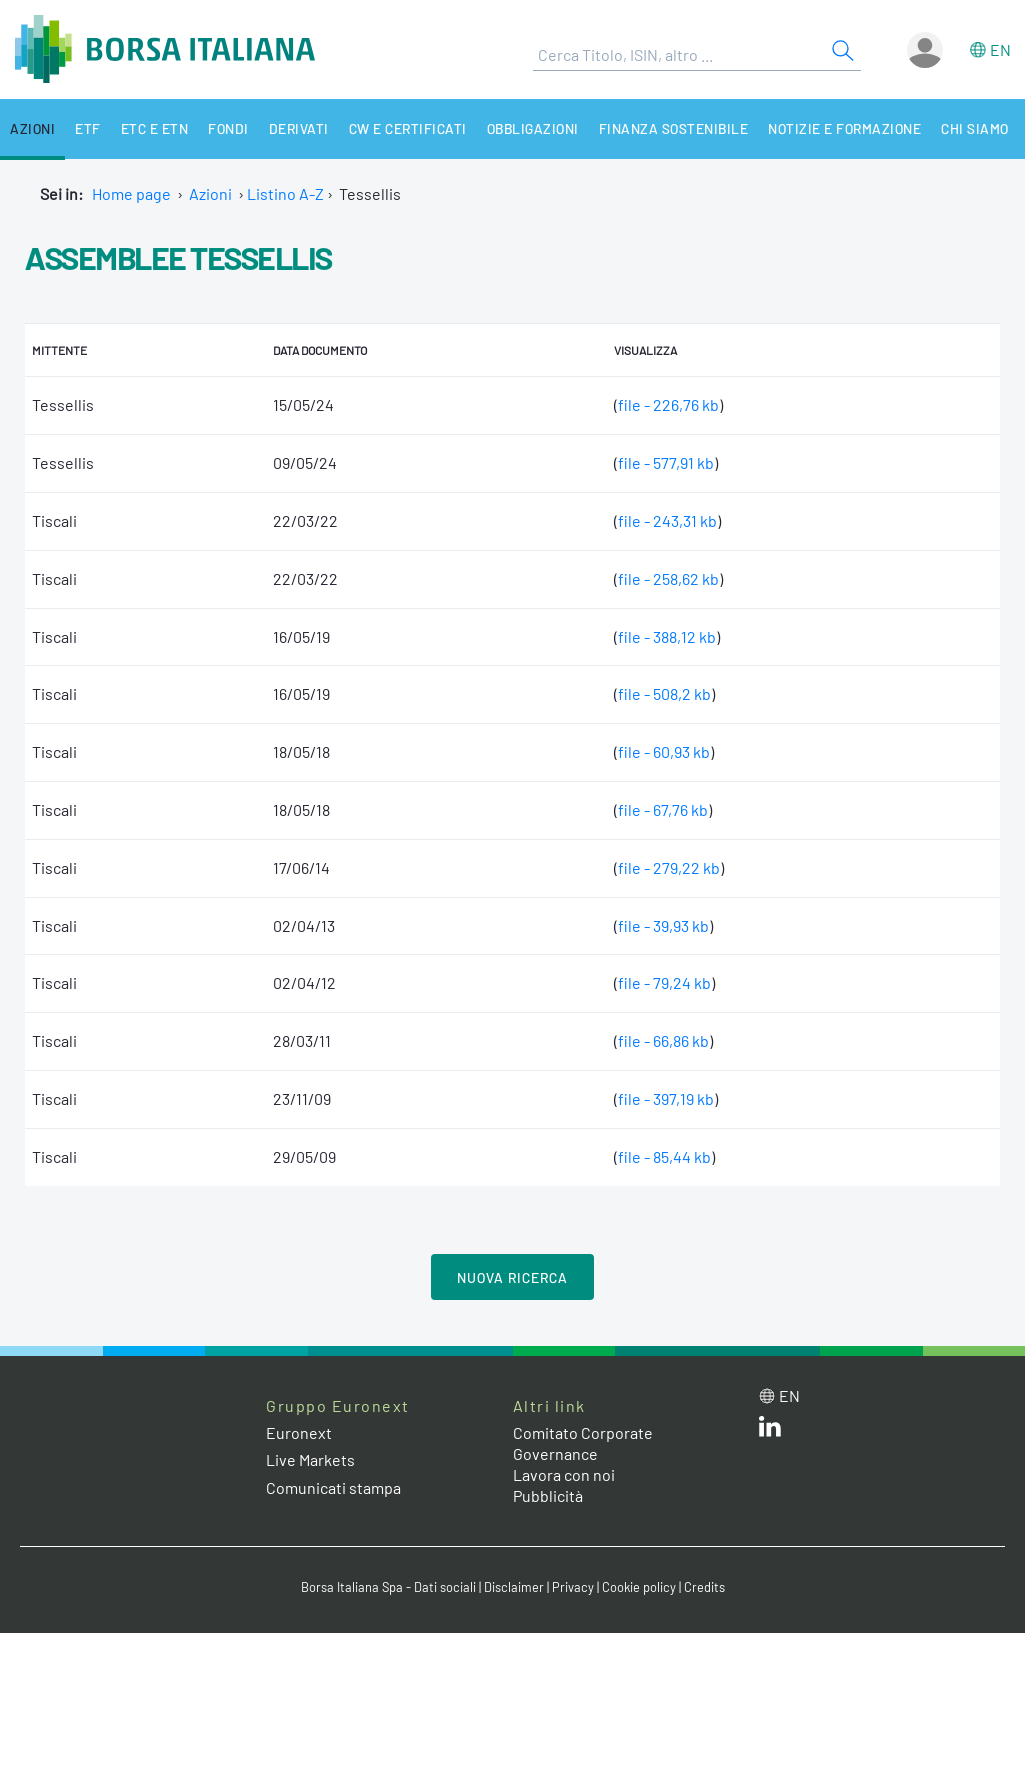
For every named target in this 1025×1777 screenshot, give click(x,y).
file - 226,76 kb (668, 404)
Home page (131, 193)
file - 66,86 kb (663, 1040)
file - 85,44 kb (664, 1156)
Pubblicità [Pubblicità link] (548, 1495)
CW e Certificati (408, 128)
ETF (88, 128)
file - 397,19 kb (666, 1098)
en (1000, 49)
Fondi (228, 128)
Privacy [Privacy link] (573, 1587)
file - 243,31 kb (667, 520)
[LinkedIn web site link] (770, 1430)
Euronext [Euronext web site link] (299, 1432)
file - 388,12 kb (667, 636)
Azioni (32, 128)
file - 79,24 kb (664, 982)
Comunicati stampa (333, 1487)
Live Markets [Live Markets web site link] (310, 1459)
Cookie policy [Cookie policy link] (639, 1587)
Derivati (299, 128)
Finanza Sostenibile (674, 128)
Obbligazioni (533, 128)
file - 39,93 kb (663, 925)
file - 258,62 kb (668, 578)
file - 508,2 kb (664, 693)
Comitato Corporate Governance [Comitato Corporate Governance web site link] (583, 1443)
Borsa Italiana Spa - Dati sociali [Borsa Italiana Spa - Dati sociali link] (388, 1587)
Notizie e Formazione (844, 128)
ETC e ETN (155, 128)
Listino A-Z (285, 193)
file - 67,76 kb (663, 809)
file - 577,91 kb (666, 462)
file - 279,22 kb (669, 867)
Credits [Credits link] (704, 1587)
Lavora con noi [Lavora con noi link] (564, 1474)
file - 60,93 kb (664, 751)
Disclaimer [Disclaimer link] (514, 1587)
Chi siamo (975, 128)
